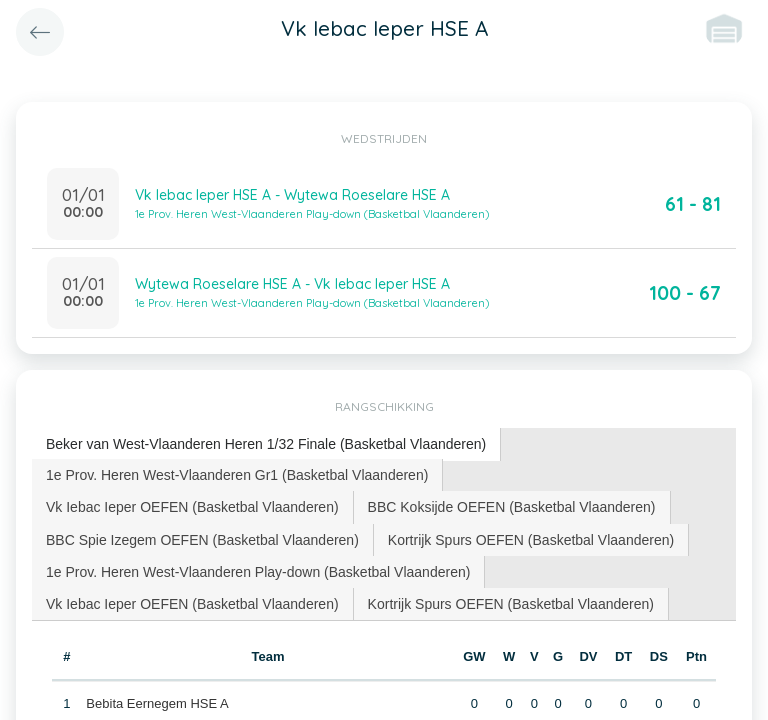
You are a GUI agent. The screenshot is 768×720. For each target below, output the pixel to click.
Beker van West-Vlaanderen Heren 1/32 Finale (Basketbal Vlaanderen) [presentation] (266, 444)
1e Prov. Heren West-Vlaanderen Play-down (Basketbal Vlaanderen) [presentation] (258, 572)
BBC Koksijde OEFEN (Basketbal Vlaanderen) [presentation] (512, 507)
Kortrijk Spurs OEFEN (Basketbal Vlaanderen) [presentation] (531, 540)
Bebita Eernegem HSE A (157, 703)
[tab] (266, 444)
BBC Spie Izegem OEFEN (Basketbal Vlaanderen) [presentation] (202, 540)
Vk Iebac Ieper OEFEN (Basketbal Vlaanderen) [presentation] (192, 507)
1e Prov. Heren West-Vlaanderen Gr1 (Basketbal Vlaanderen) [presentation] (237, 475)
